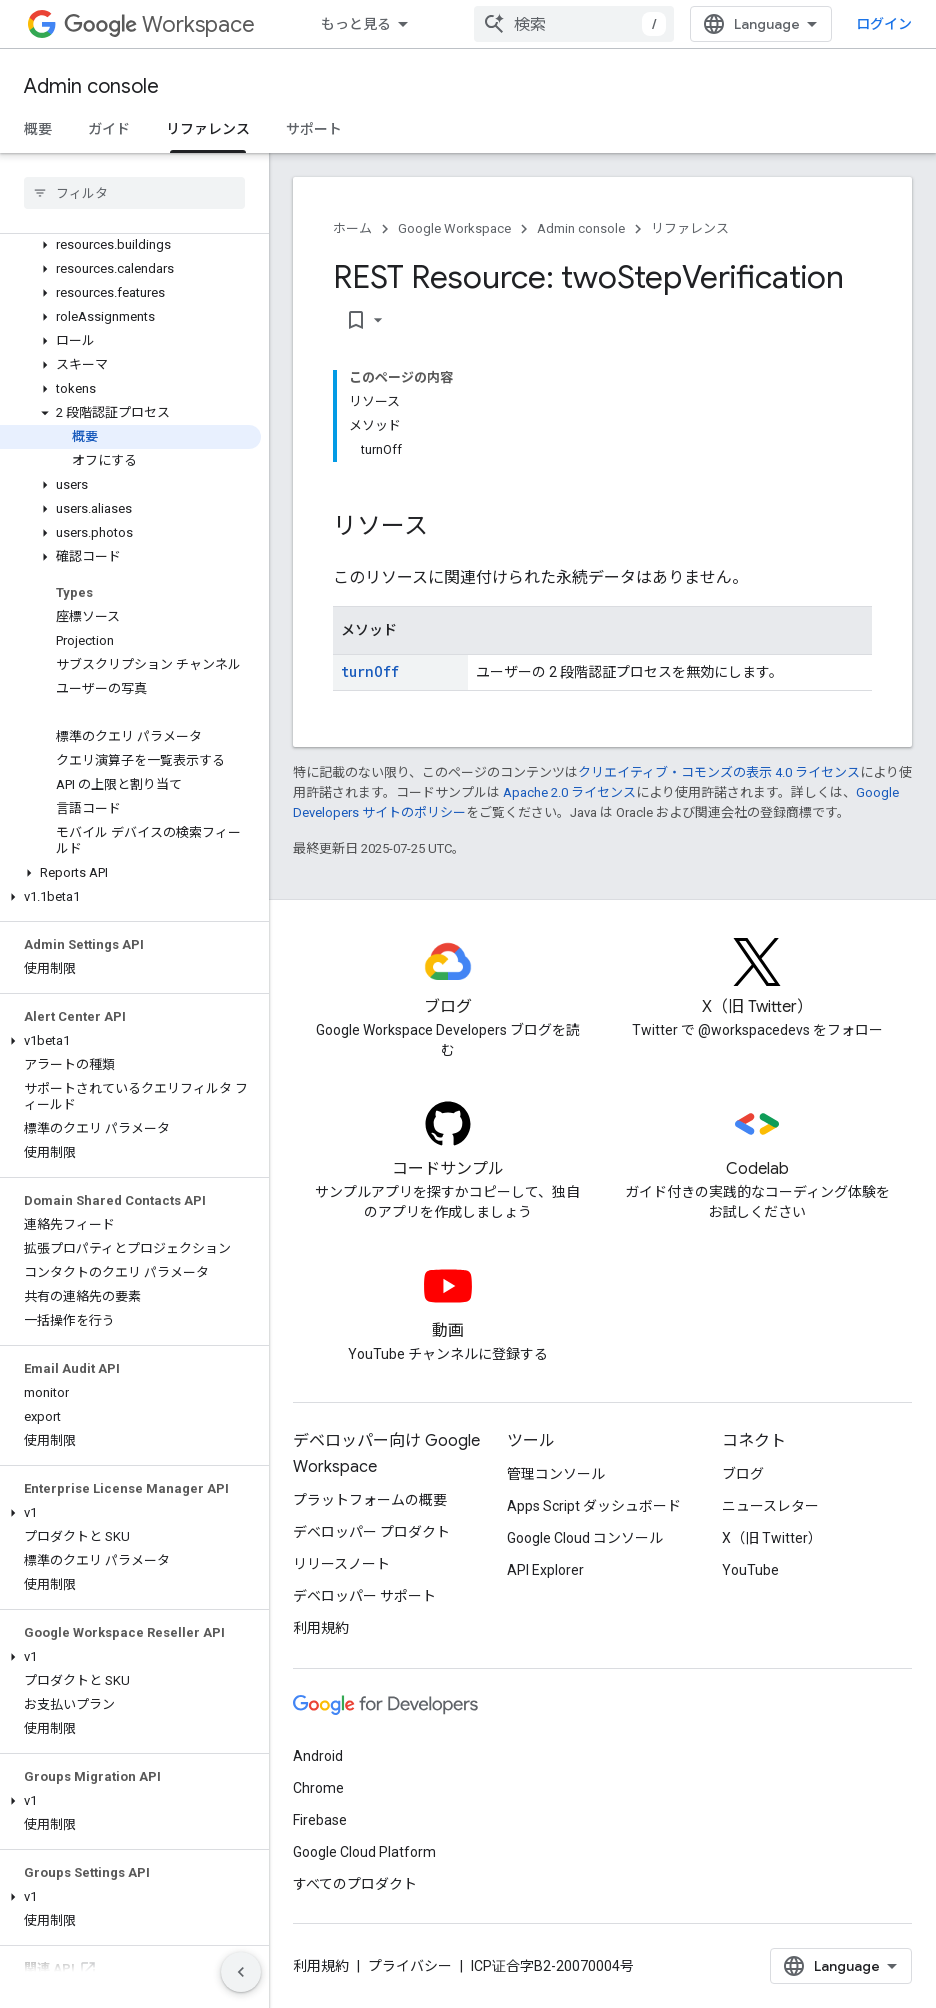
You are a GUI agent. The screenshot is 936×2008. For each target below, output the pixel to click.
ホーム (352, 228)
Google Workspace (454, 228)
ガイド (109, 129)
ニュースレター (770, 1506)
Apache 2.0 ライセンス (569, 792)
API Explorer (545, 1570)
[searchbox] (134, 193)
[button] (130, 245)
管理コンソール (556, 1474)
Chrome (318, 1788)
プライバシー (410, 1966)
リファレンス (690, 228)
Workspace (159, 24)
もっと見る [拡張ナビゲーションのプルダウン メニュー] (356, 24)
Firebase (320, 1820)
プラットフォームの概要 (370, 1500)
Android (318, 1756)
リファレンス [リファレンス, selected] (208, 129)
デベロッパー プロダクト (371, 1532)
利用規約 (321, 1628)
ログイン (884, 24)
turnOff (370, 671)
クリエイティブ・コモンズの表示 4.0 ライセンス (719, 772)
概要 (38, 129)
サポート (314, 129)
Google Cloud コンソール (585, 1538)
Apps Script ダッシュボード (594, 1506)
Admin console (91, 86)
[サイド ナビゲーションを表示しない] (241, 1972)
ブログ (743, 1474)
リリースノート (341, 1564)
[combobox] (574, 24)
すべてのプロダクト (355, 1884)
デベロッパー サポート (364, 1596)
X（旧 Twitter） (772, 1538)
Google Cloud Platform (364, 1852)
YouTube (750, 1570)
